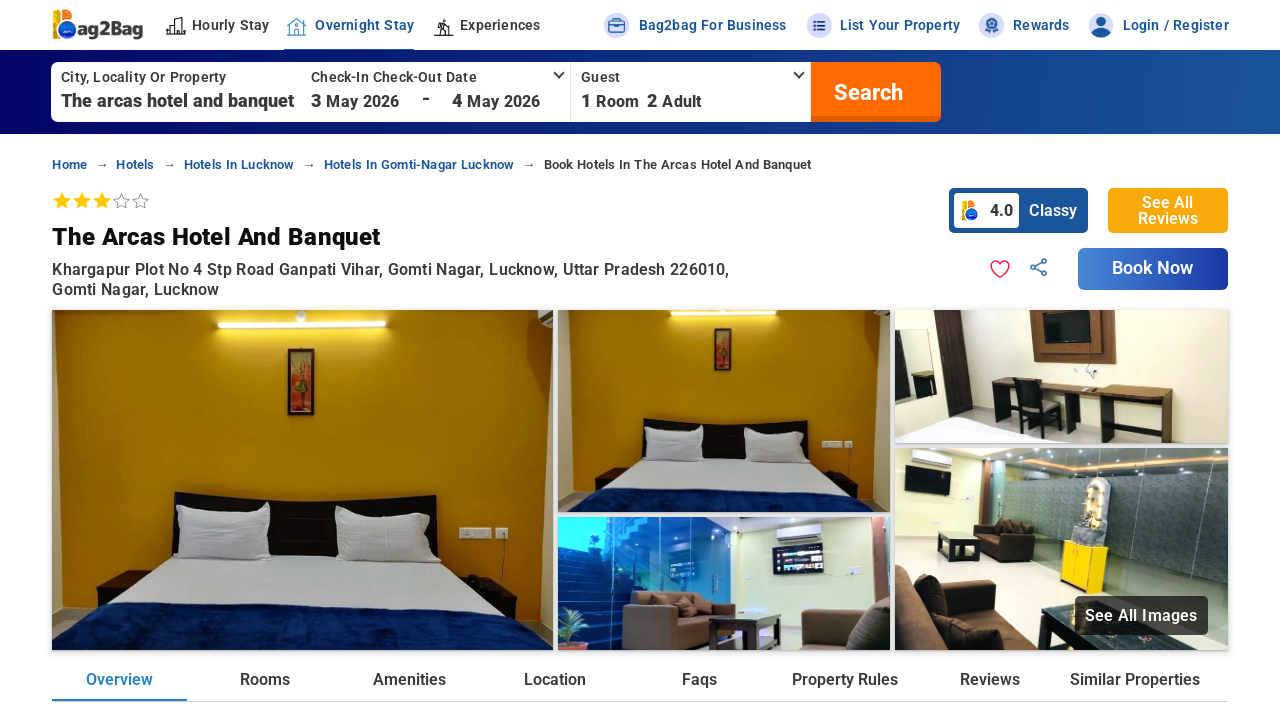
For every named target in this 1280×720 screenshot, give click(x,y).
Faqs (699, 679)
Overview (119, 679)
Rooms (265, 679)
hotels (135, 164)
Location (555, 679)
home (69, 164)
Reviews (990, 679)
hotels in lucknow (239, 164)
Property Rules (845, 679)
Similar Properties (1135, 679)
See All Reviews (1168, 210)
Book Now (1153, 268)
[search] (866, 92)
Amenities (409, 679)
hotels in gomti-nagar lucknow (419, 164)
